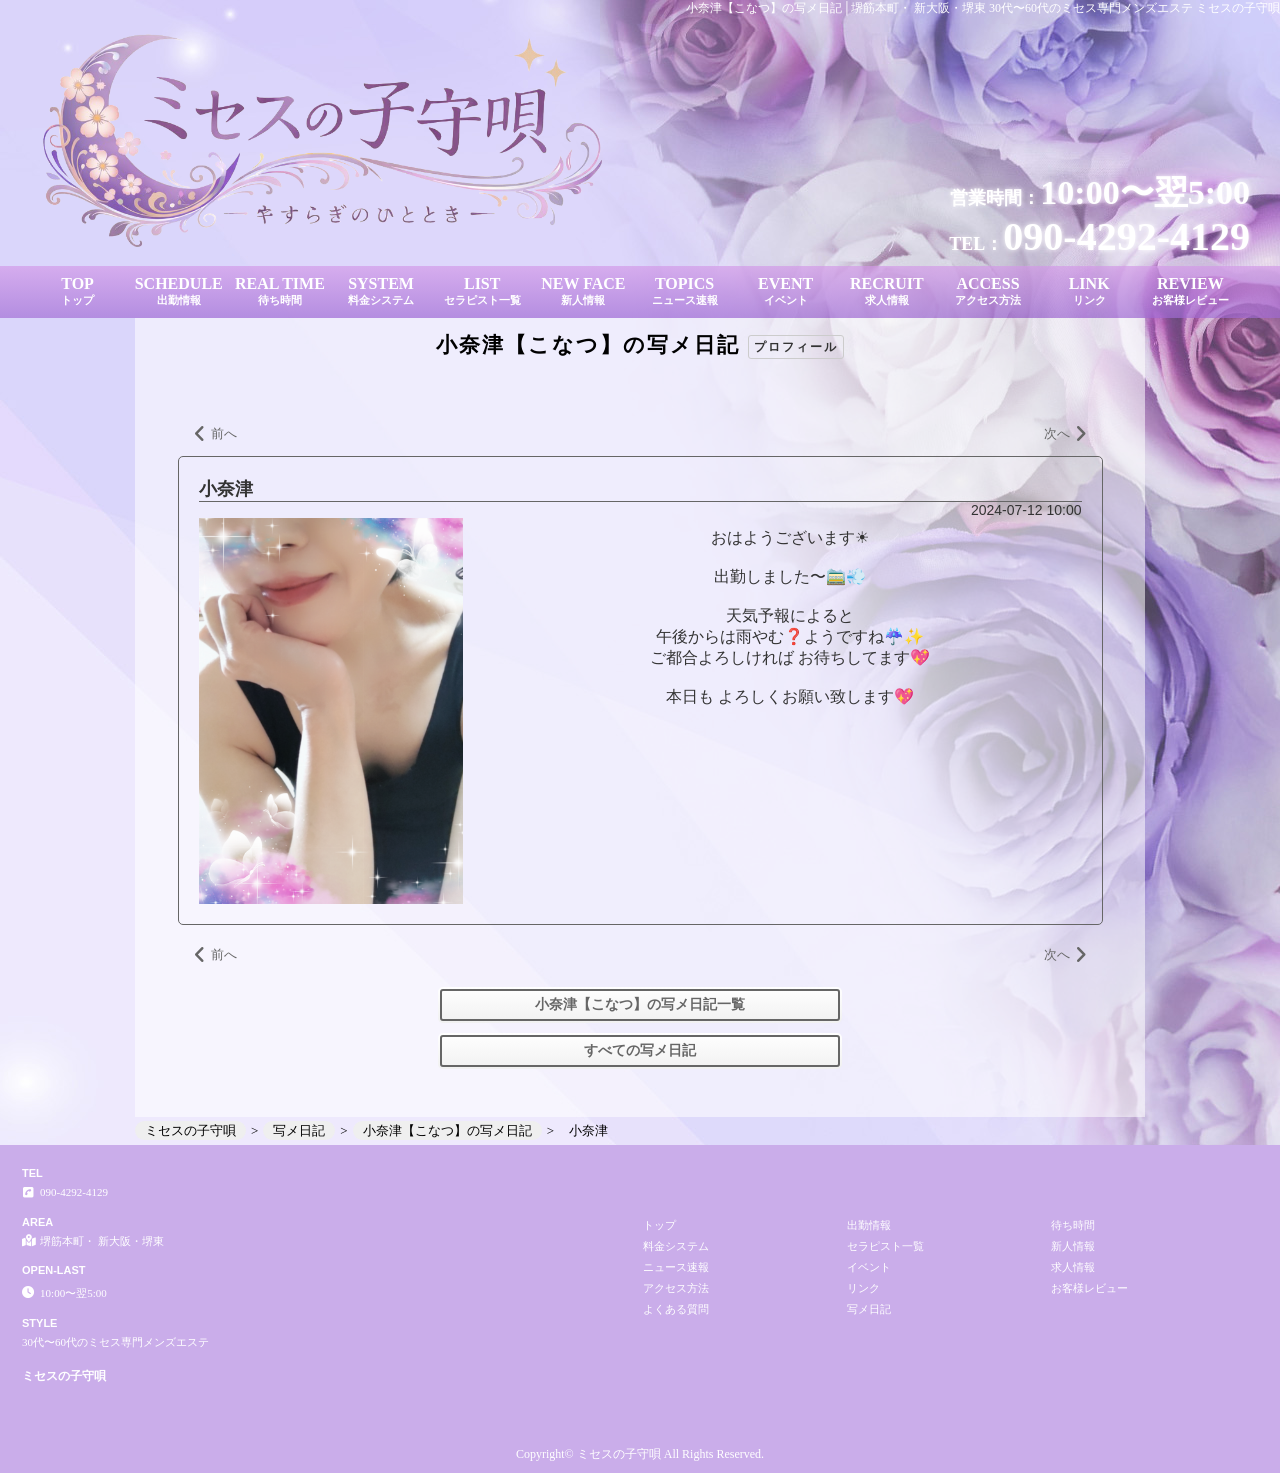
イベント (869, 1267)
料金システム (676, 1246)
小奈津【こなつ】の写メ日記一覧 (640, 1004)
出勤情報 (869, 1225)
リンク (863, 1288)
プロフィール (796, 347)
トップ (659, 1225)
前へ (215, 435)
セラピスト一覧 (885, 1246)
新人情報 (1073, 1246)
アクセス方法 (676, 1288)
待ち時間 (1073, 1225)
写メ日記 (869, 1309)
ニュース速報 (676, 1267)
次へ (1065, 435)
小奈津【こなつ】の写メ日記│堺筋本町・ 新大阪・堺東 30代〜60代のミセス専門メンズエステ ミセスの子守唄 (983, 8)
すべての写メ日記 (640, 1050)
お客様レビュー (1089, 1288)
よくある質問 (676, 1309)
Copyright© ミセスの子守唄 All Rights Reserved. (640, 1454)
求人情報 (1073, 1267)
